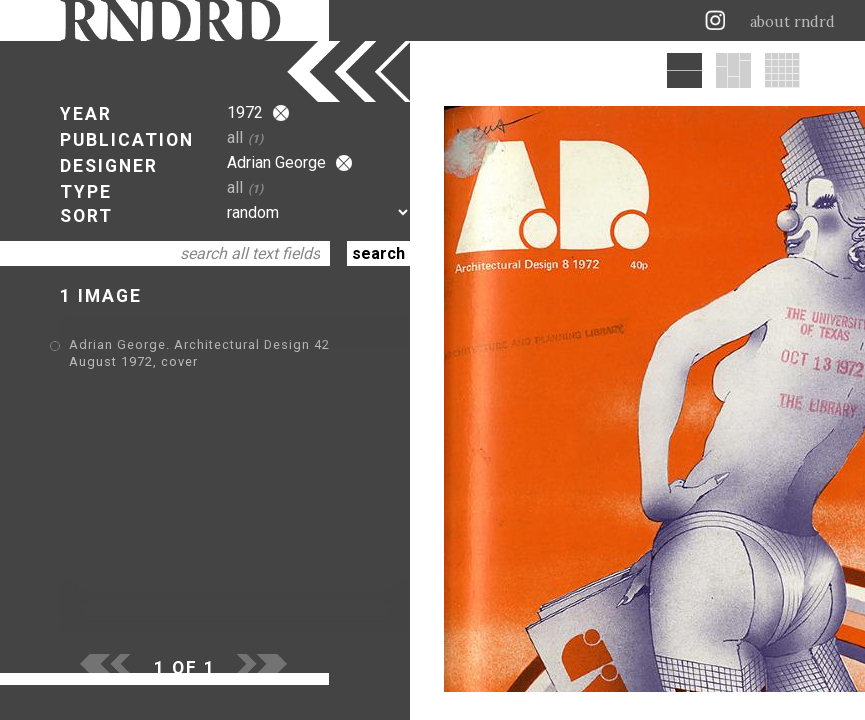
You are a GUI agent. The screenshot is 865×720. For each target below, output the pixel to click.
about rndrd (792, 22)
